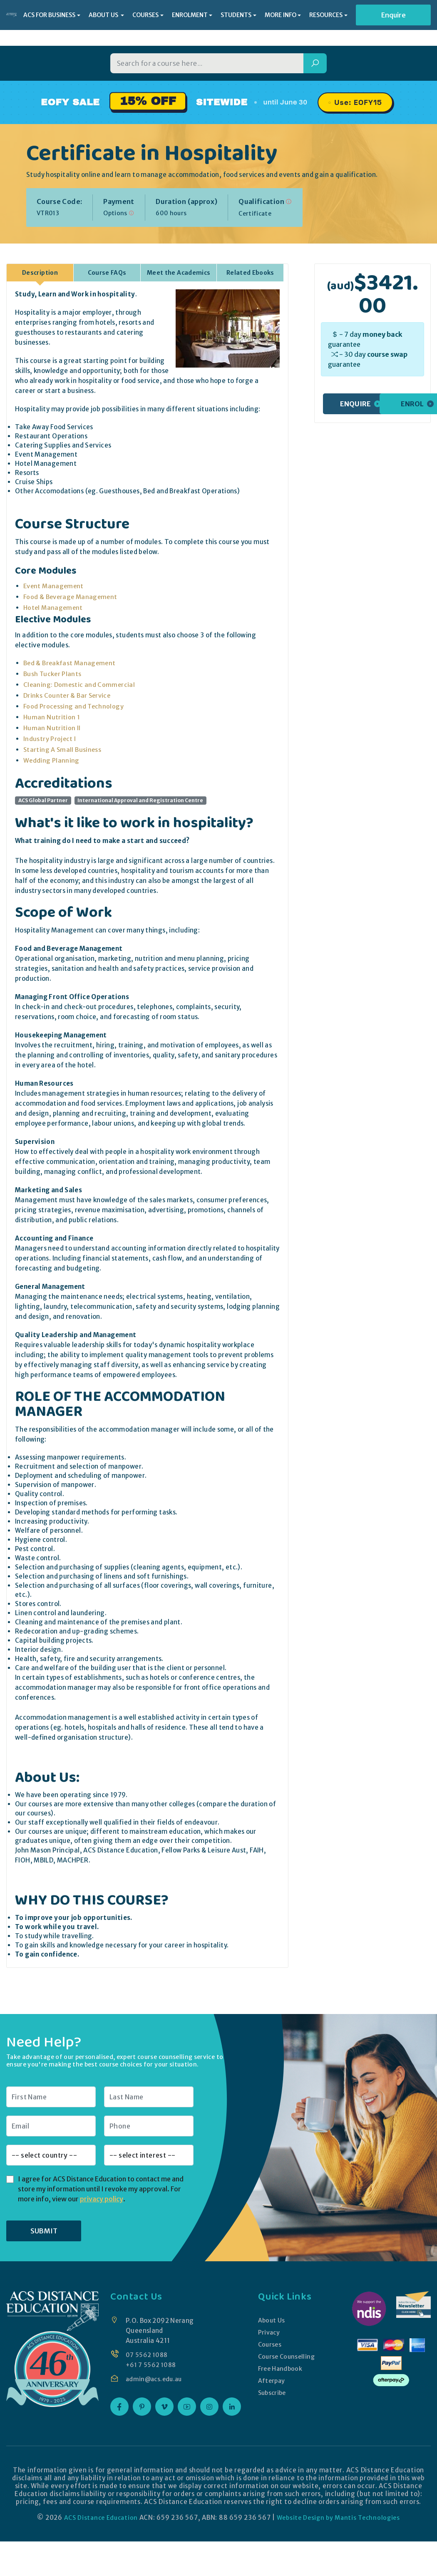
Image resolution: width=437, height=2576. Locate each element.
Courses (268, 2344)
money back (382, 334)
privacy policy (101, 2198)
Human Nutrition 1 (51, 717)
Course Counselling (286, 2356)
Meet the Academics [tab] (178, 272)
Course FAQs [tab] (107, 272)
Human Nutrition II (52, 727)
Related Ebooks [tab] (250, 272)
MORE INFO (280, 15)
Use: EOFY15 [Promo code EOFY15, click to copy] (358, 102)
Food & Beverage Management (71, 596)
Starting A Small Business (62, 749)
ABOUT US (104, 15)
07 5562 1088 (147, 2354)
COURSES (145, 15)
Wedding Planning (51, 760)
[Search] (315, 63)
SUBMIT (43, 2230)
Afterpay (270, 2380)
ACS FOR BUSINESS (49, 15)
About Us (270, 2320)
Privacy (267, 2332)
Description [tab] (40, 272)
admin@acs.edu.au (155, 2378)
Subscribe (271, 2392)
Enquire (393, 15)
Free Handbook (279, 2368)
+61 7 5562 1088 (152, 2364)
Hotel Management (54, 607)
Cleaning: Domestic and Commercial (79, 684)
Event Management (54, 585)
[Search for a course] (206, 63)
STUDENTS (236, 15)
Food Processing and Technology (74, 706)
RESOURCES (326, 15)
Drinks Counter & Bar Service (67, 695)
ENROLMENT (190, 15)
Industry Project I (50, 738)
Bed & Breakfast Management (70, 662)
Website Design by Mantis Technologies (340, 2517)
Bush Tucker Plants (52, 673)
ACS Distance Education (98, 2517)
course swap (387, 354)
